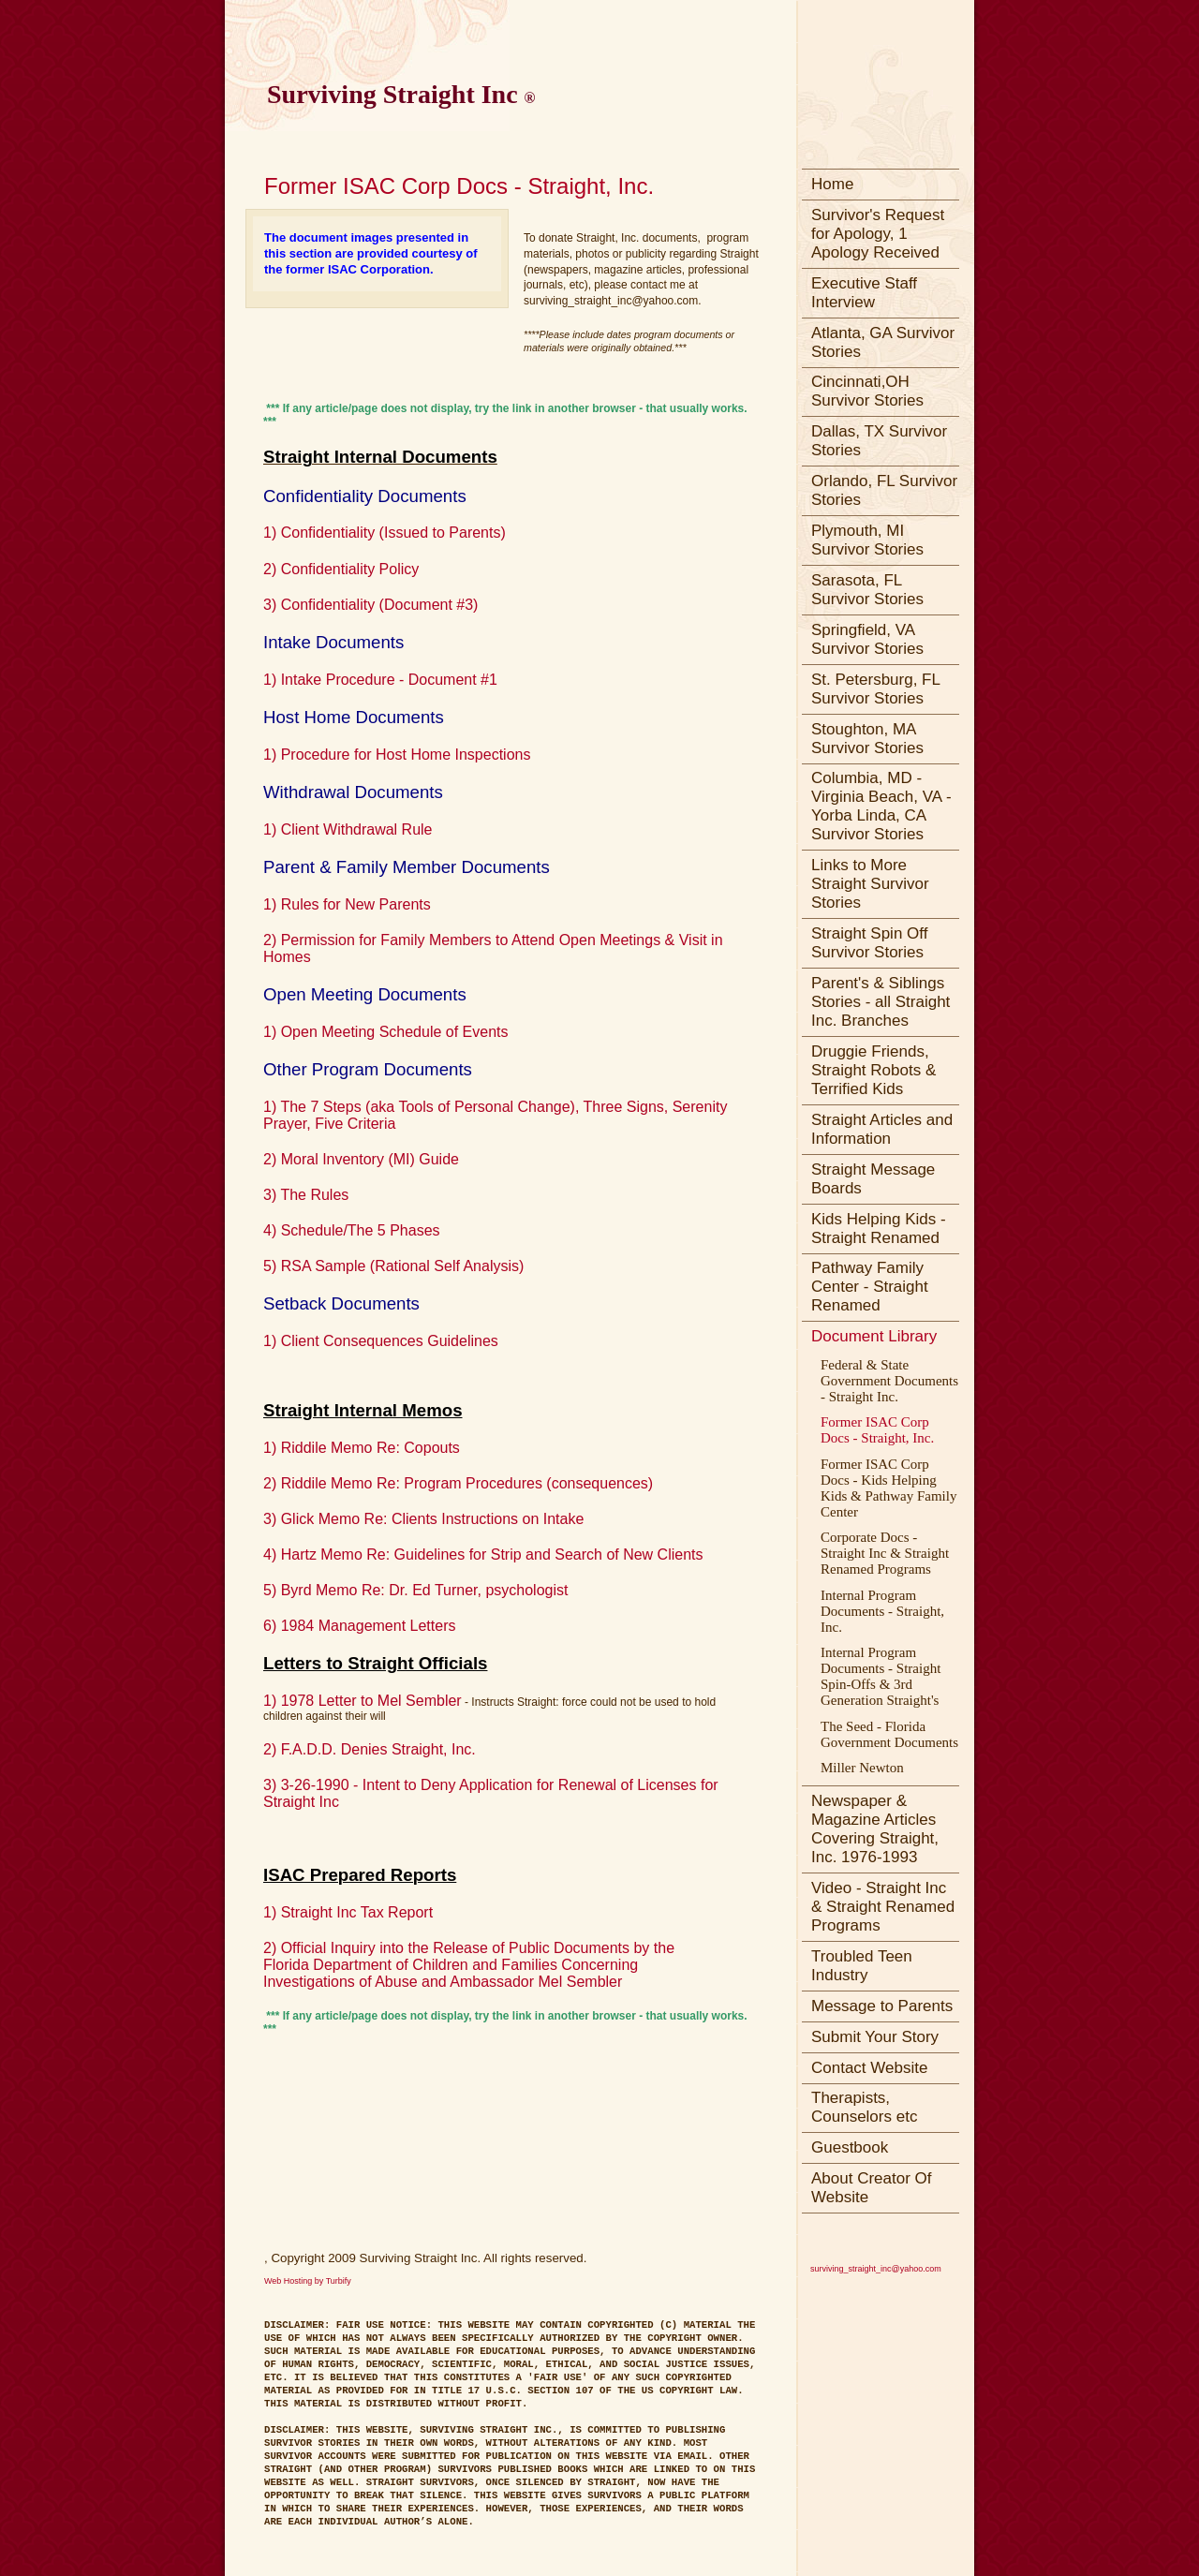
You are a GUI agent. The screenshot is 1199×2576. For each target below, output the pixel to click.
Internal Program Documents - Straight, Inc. (882, 1611)
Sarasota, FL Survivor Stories (867, 589)
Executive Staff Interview (864, 292)
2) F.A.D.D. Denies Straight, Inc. (369, 1749)
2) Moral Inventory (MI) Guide (361, 1159)
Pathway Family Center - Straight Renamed (869, 1286)
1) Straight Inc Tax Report (348, 1912)
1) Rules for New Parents (347, 904)
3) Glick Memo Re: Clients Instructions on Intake (423, 1519)
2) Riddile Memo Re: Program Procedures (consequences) (460, 1483)
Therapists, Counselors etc (864, 2107)
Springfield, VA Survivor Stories (867, 639)
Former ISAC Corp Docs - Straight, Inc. (877, 1429)
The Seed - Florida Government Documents (889, 1734)
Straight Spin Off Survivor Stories (869, 943)
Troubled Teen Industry (861, 1965)
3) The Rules (305, 1195)
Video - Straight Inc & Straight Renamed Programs (883, 1906)
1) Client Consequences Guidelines (382, 1341)
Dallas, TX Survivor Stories (879, 440)
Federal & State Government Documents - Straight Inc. (889, 1380)
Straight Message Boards (873, 1179)
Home (832, 184)
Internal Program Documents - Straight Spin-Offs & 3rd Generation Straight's (880, 1676)
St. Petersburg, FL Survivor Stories (875, 689)
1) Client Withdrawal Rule (348, 829)
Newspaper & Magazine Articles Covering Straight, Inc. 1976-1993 (875, 1829)
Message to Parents (882, 2006)
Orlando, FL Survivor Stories (884, 490)
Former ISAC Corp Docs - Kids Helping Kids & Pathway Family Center (888, 1488)
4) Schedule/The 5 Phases (351, 1230)
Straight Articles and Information (882, 1129)
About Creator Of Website (871, 2187)
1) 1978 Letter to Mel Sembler (362, 1701)
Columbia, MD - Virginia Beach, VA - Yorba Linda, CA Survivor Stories (881, 806)
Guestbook (849, 2147)
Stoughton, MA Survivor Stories (867, 738)
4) (272, 1554)
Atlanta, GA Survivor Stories (883, 342)
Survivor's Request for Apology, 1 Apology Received (877, 233)
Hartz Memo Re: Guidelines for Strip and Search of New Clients (492, 1554)
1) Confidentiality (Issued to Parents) (384, 532)
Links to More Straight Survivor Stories (870, 883)
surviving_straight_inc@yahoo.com (875, 2268)
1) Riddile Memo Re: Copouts (361, 1448)
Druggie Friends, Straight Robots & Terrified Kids (873, 1070)
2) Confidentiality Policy (341, 569)
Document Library (874, 1336)
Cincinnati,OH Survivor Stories (867, 391)
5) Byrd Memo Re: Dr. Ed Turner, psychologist (415, 1590)
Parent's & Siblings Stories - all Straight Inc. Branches (880, 1001)
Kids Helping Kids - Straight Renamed (878, 1228)
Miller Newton (862, 1767)
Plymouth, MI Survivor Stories (867, 540)
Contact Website (869, 2068)
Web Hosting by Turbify (307, 2281)
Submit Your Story (875, 2037)
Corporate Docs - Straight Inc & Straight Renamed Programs (885, 1553)
